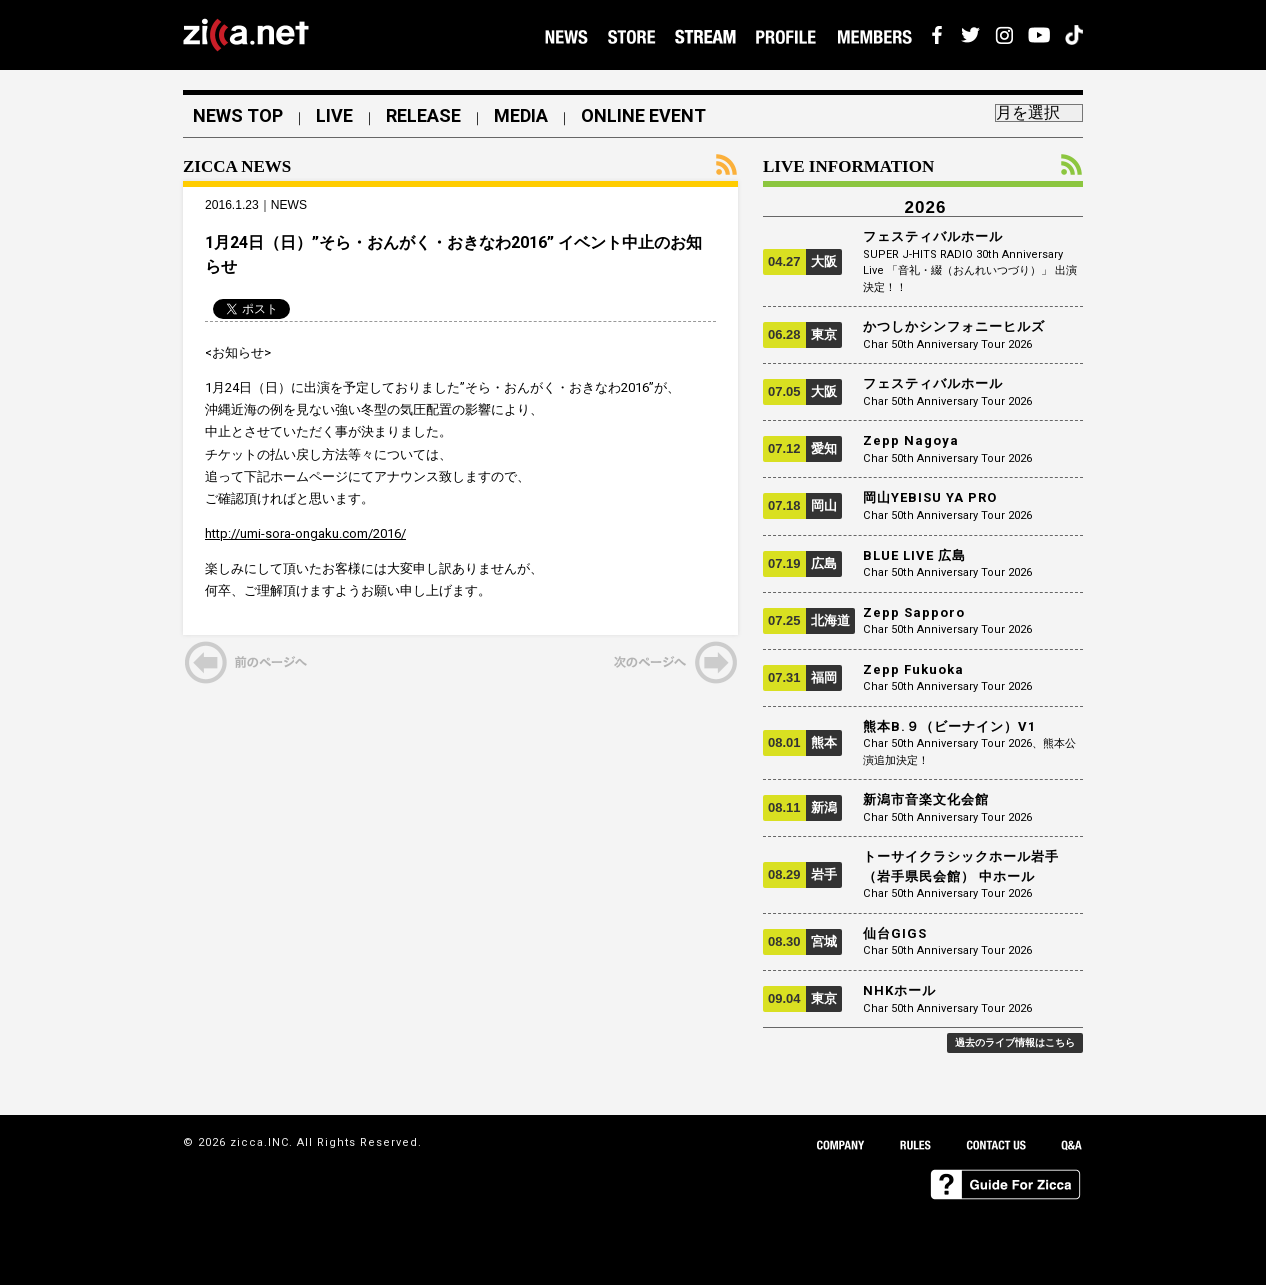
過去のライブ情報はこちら (1015, 1042)
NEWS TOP (238, 116)
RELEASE (423, 116)
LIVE (334, 116)
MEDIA (521, 116)
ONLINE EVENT (643, 116)
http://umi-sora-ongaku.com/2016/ (305, 533)
